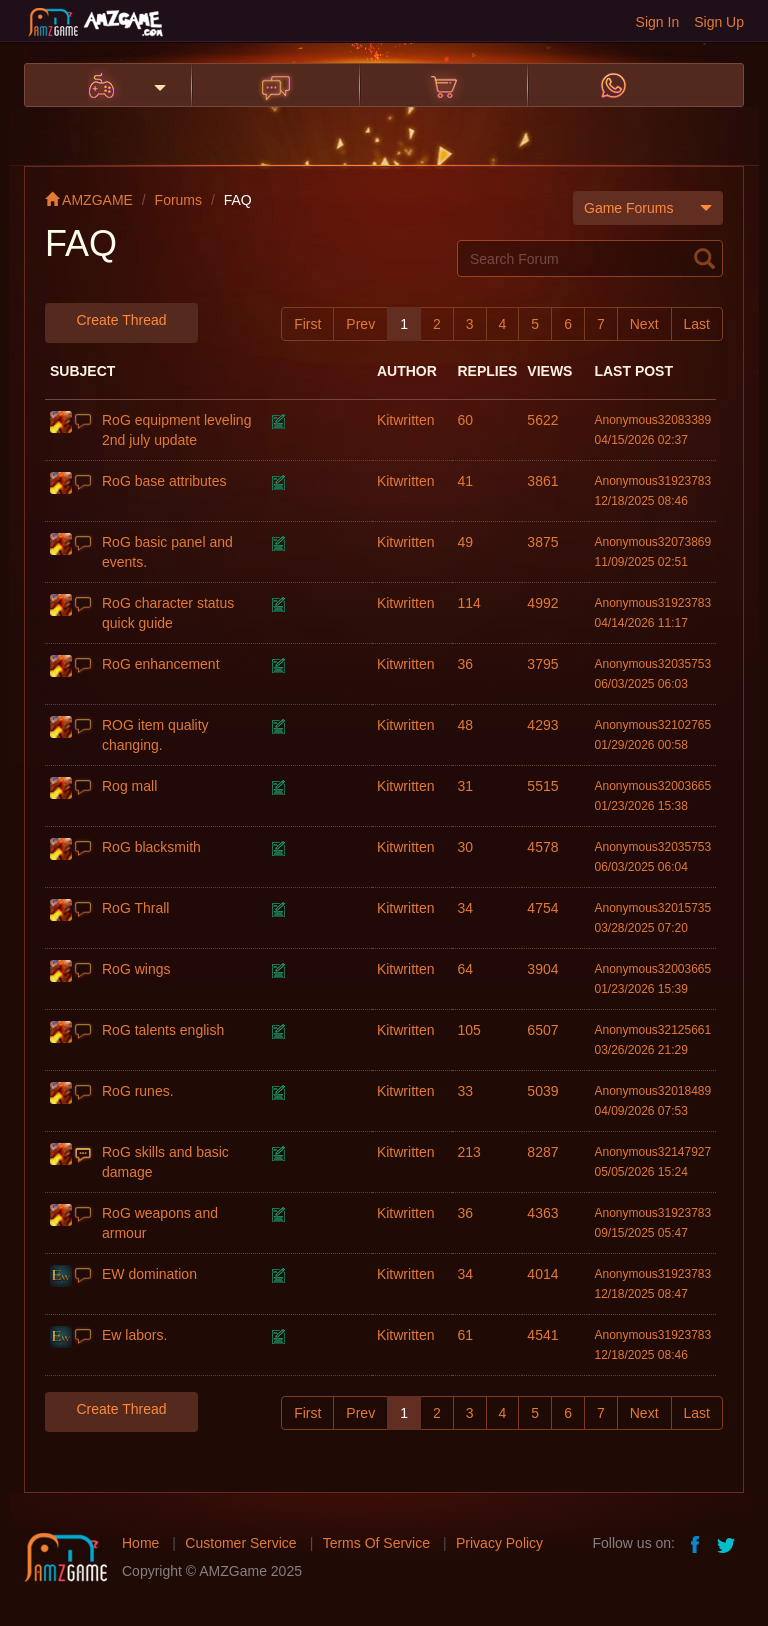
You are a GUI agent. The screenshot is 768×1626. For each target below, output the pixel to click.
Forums (178, 200)
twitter (728, 1543)
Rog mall (129, 786)
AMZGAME (89, 200)
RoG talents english (163, 1030)
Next (644, 324)
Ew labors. (134, 1335)
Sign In (658, 22)
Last (697, 324)
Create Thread (121, 320)
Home (140, 1543)
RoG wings (136, 969)
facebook (696, 1543)
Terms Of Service (376, 1543)
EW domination (149, 1274)
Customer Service (240, 1543)
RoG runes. (138, 1091)
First (307, 324)
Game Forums (648, 207)
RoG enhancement (161, 664)
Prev (360, 324)
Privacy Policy (499, 1543)
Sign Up (719, 22)
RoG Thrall (135, 908)
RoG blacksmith (151, 847)
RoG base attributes (164, 481)
